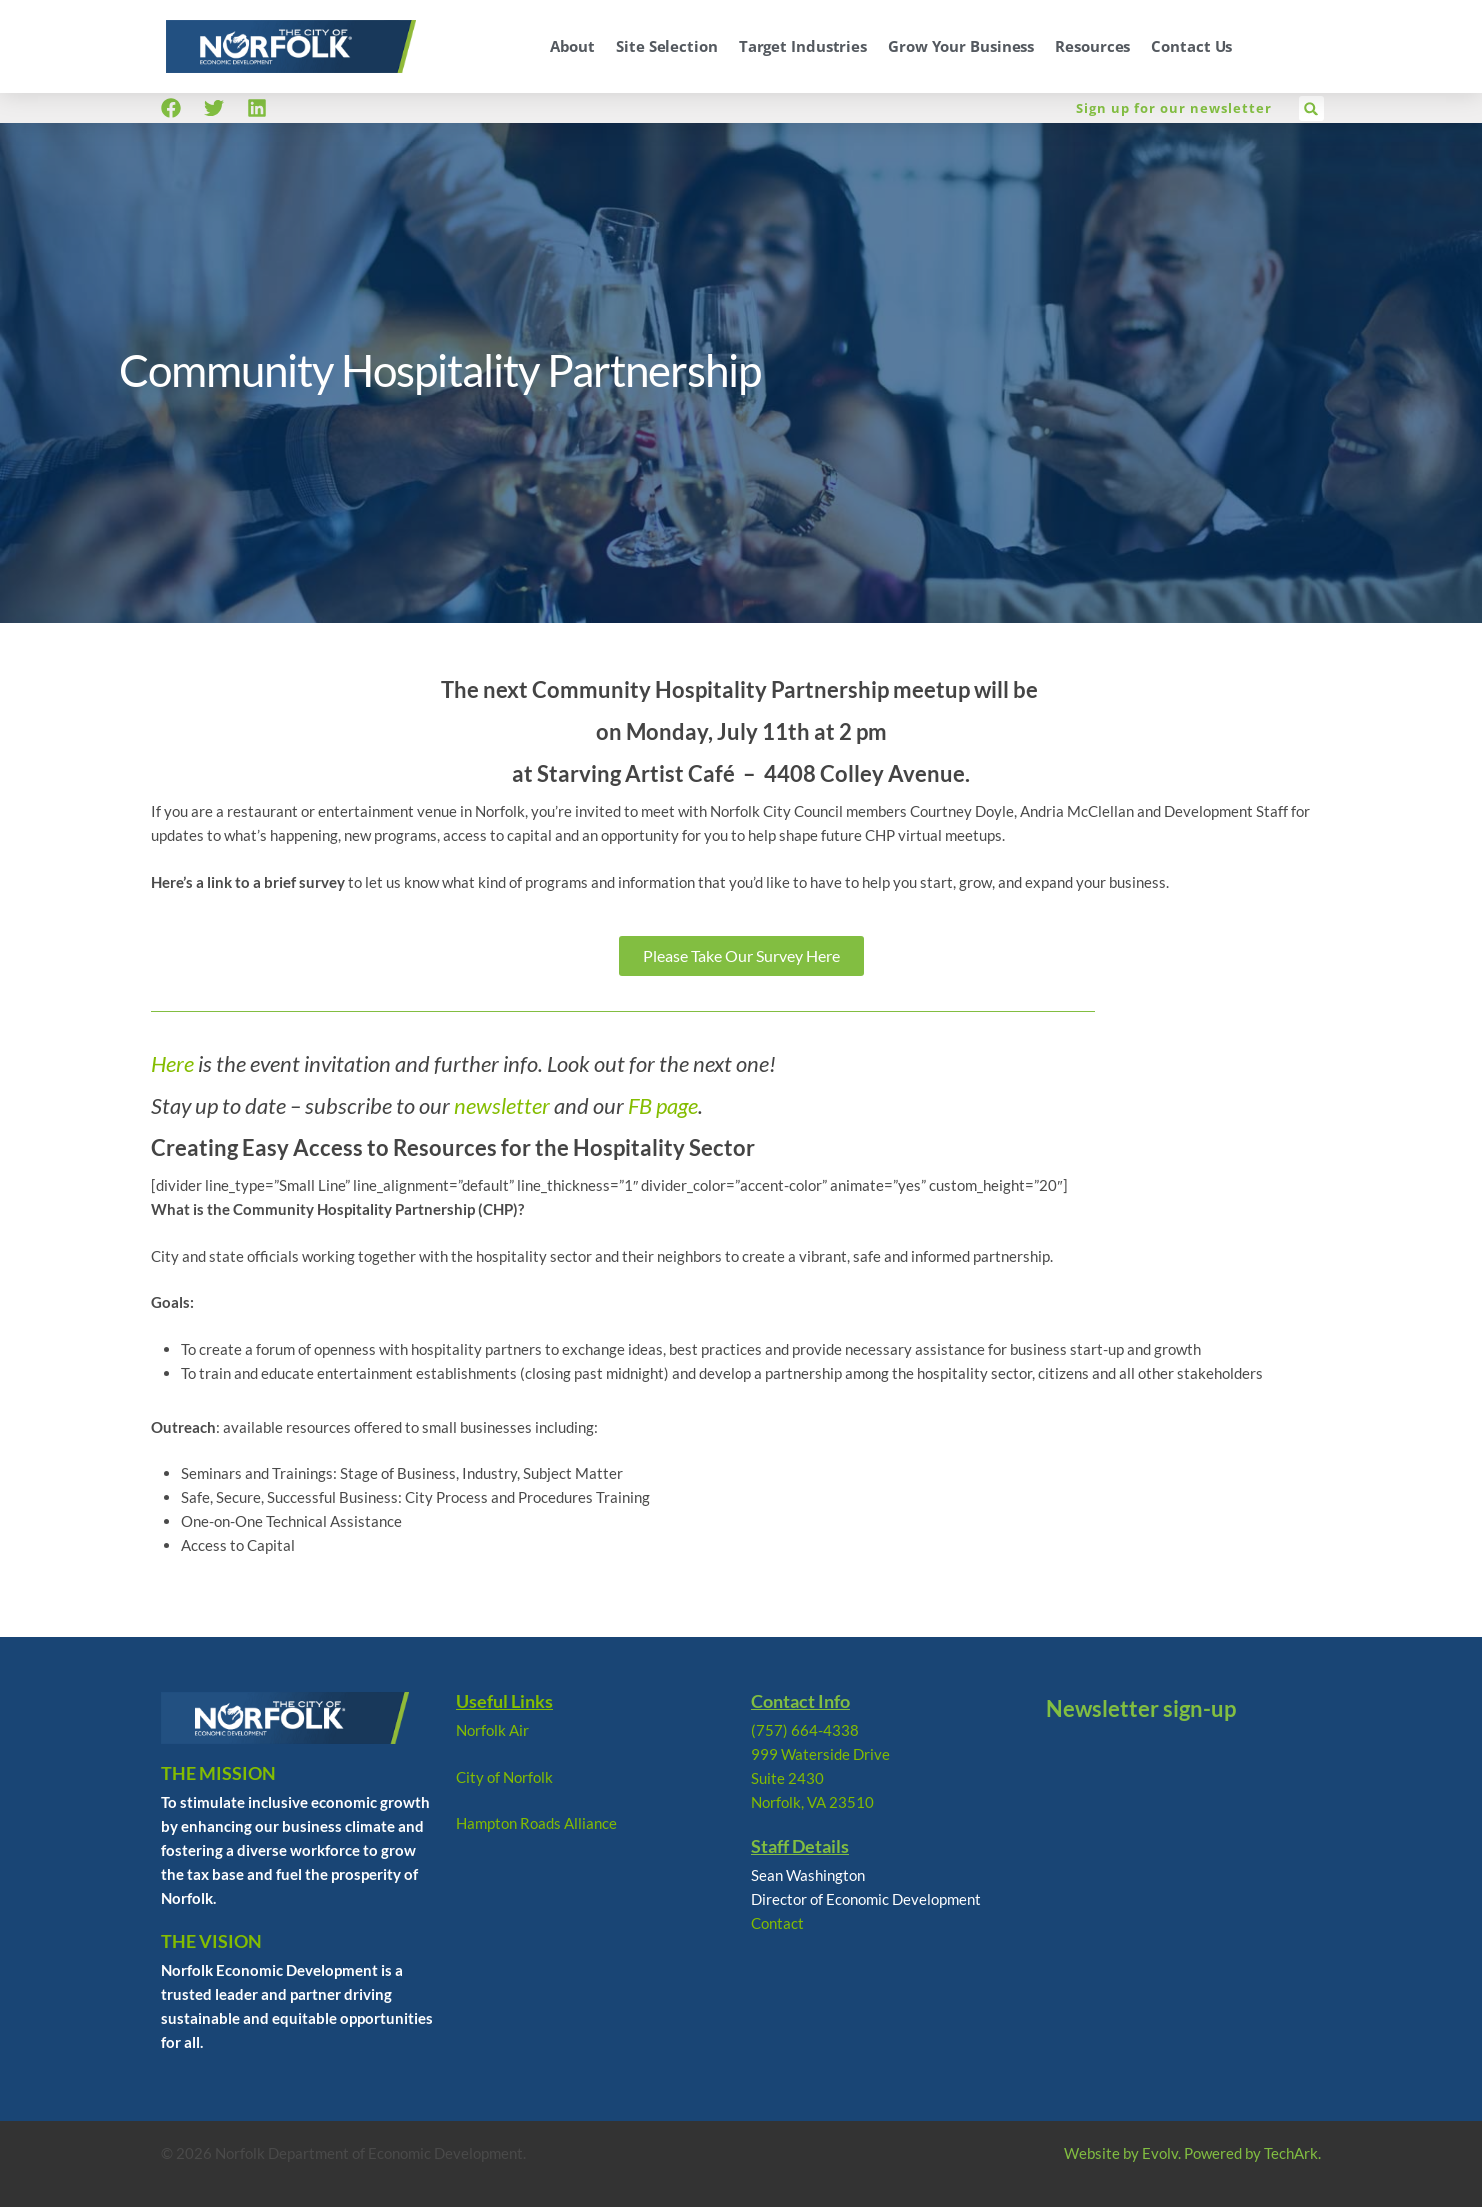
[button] (1311, 108)
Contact (777, 1923)
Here (172, 1063)
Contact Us (1191, 46)
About (573, 46)
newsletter (502, 1105)
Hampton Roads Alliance (536, 1823)
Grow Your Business (961, 46)
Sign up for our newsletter (1174, 108)
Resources (1092, 46)
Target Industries (803, 46)
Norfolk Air (492, 1730)
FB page (663, 1105)
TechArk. (1292, 2153)
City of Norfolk (504, 1777)
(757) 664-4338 (805, 1730)
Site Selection (667, 46)
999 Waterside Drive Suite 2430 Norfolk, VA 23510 (820, 1778)
